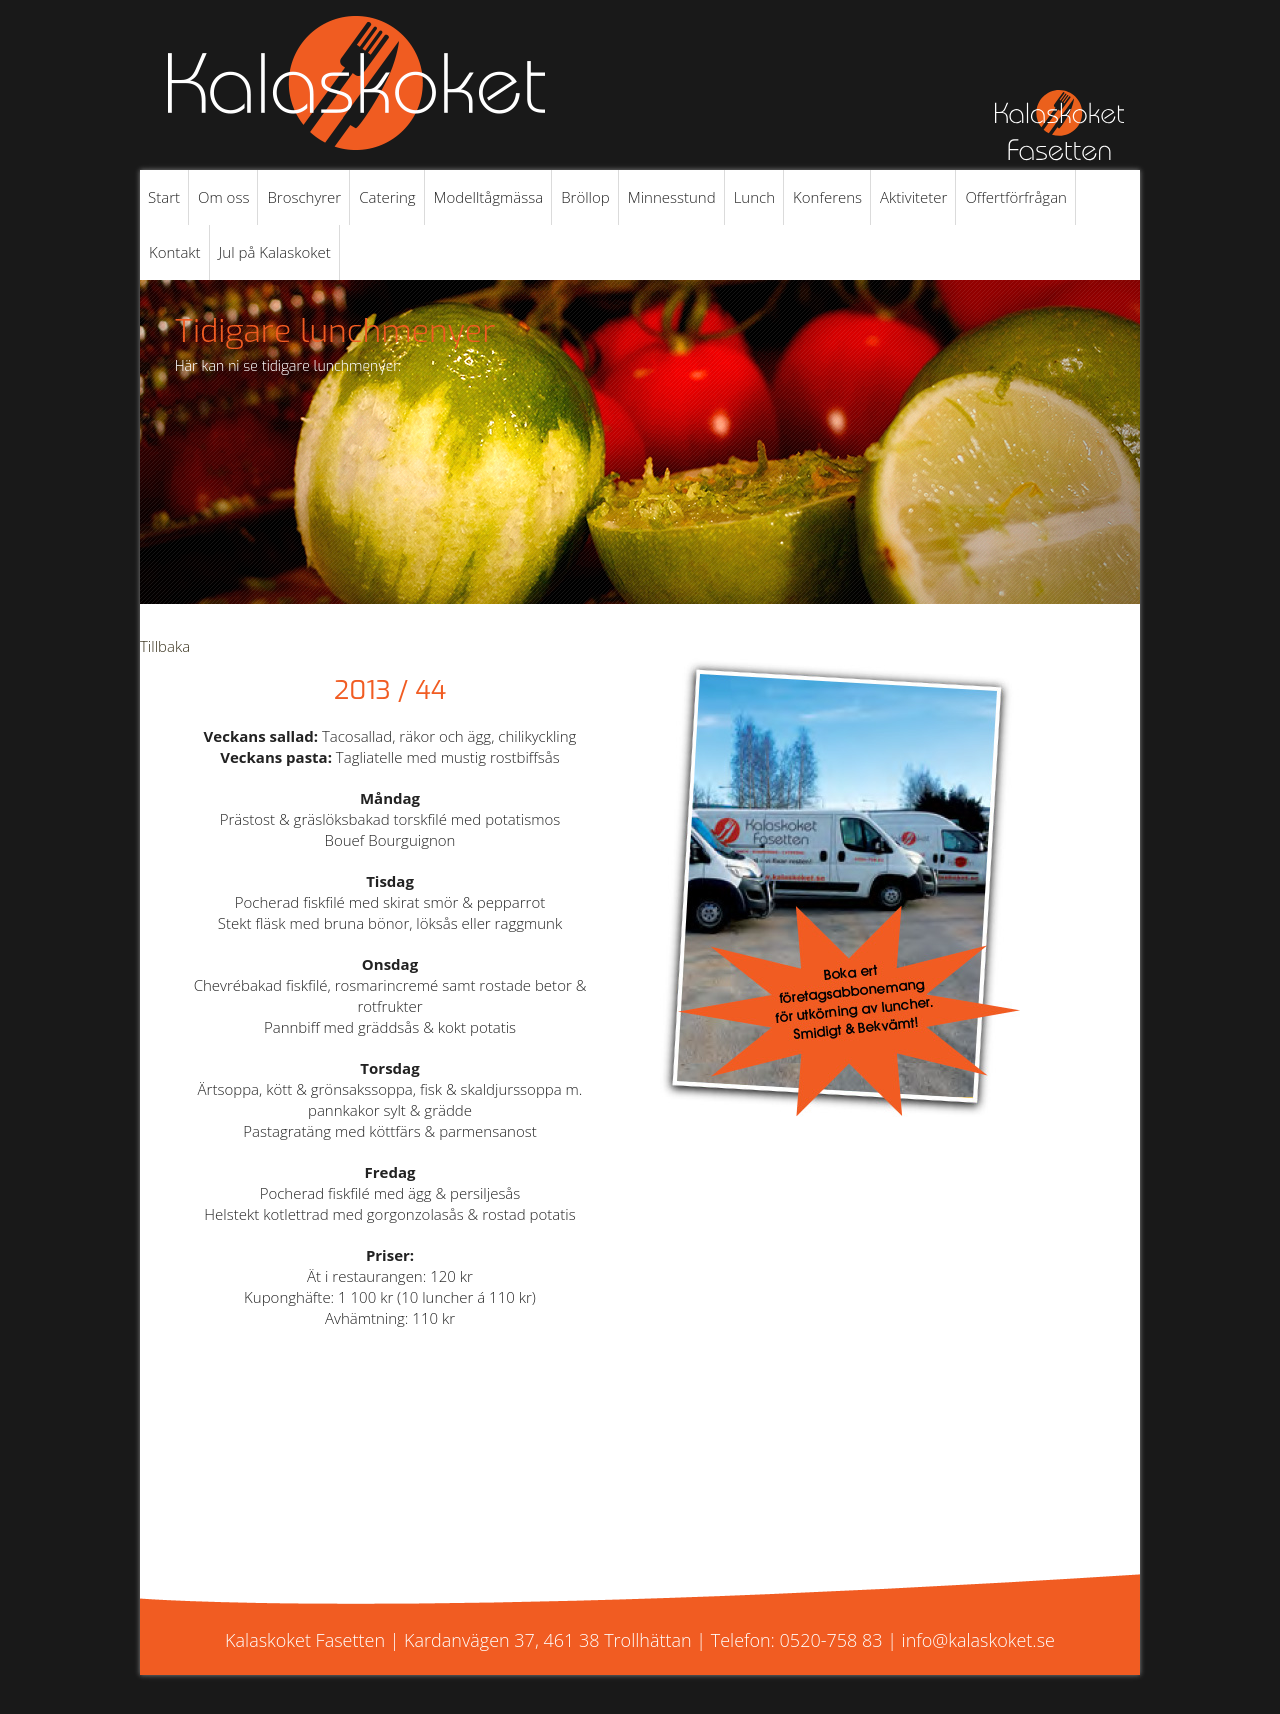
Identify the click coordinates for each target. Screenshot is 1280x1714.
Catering (387, 197)
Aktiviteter (913, 197)
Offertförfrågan (1016, 197)
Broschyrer (304, 197)
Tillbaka (165, 646)
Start (164, 197)
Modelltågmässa (489, 197)
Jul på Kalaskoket (275, 252)
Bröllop (585, 197)
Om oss (223, 197)
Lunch (754, 197)
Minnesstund (672, 197)
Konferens (827, 197)
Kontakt (175, 252)
